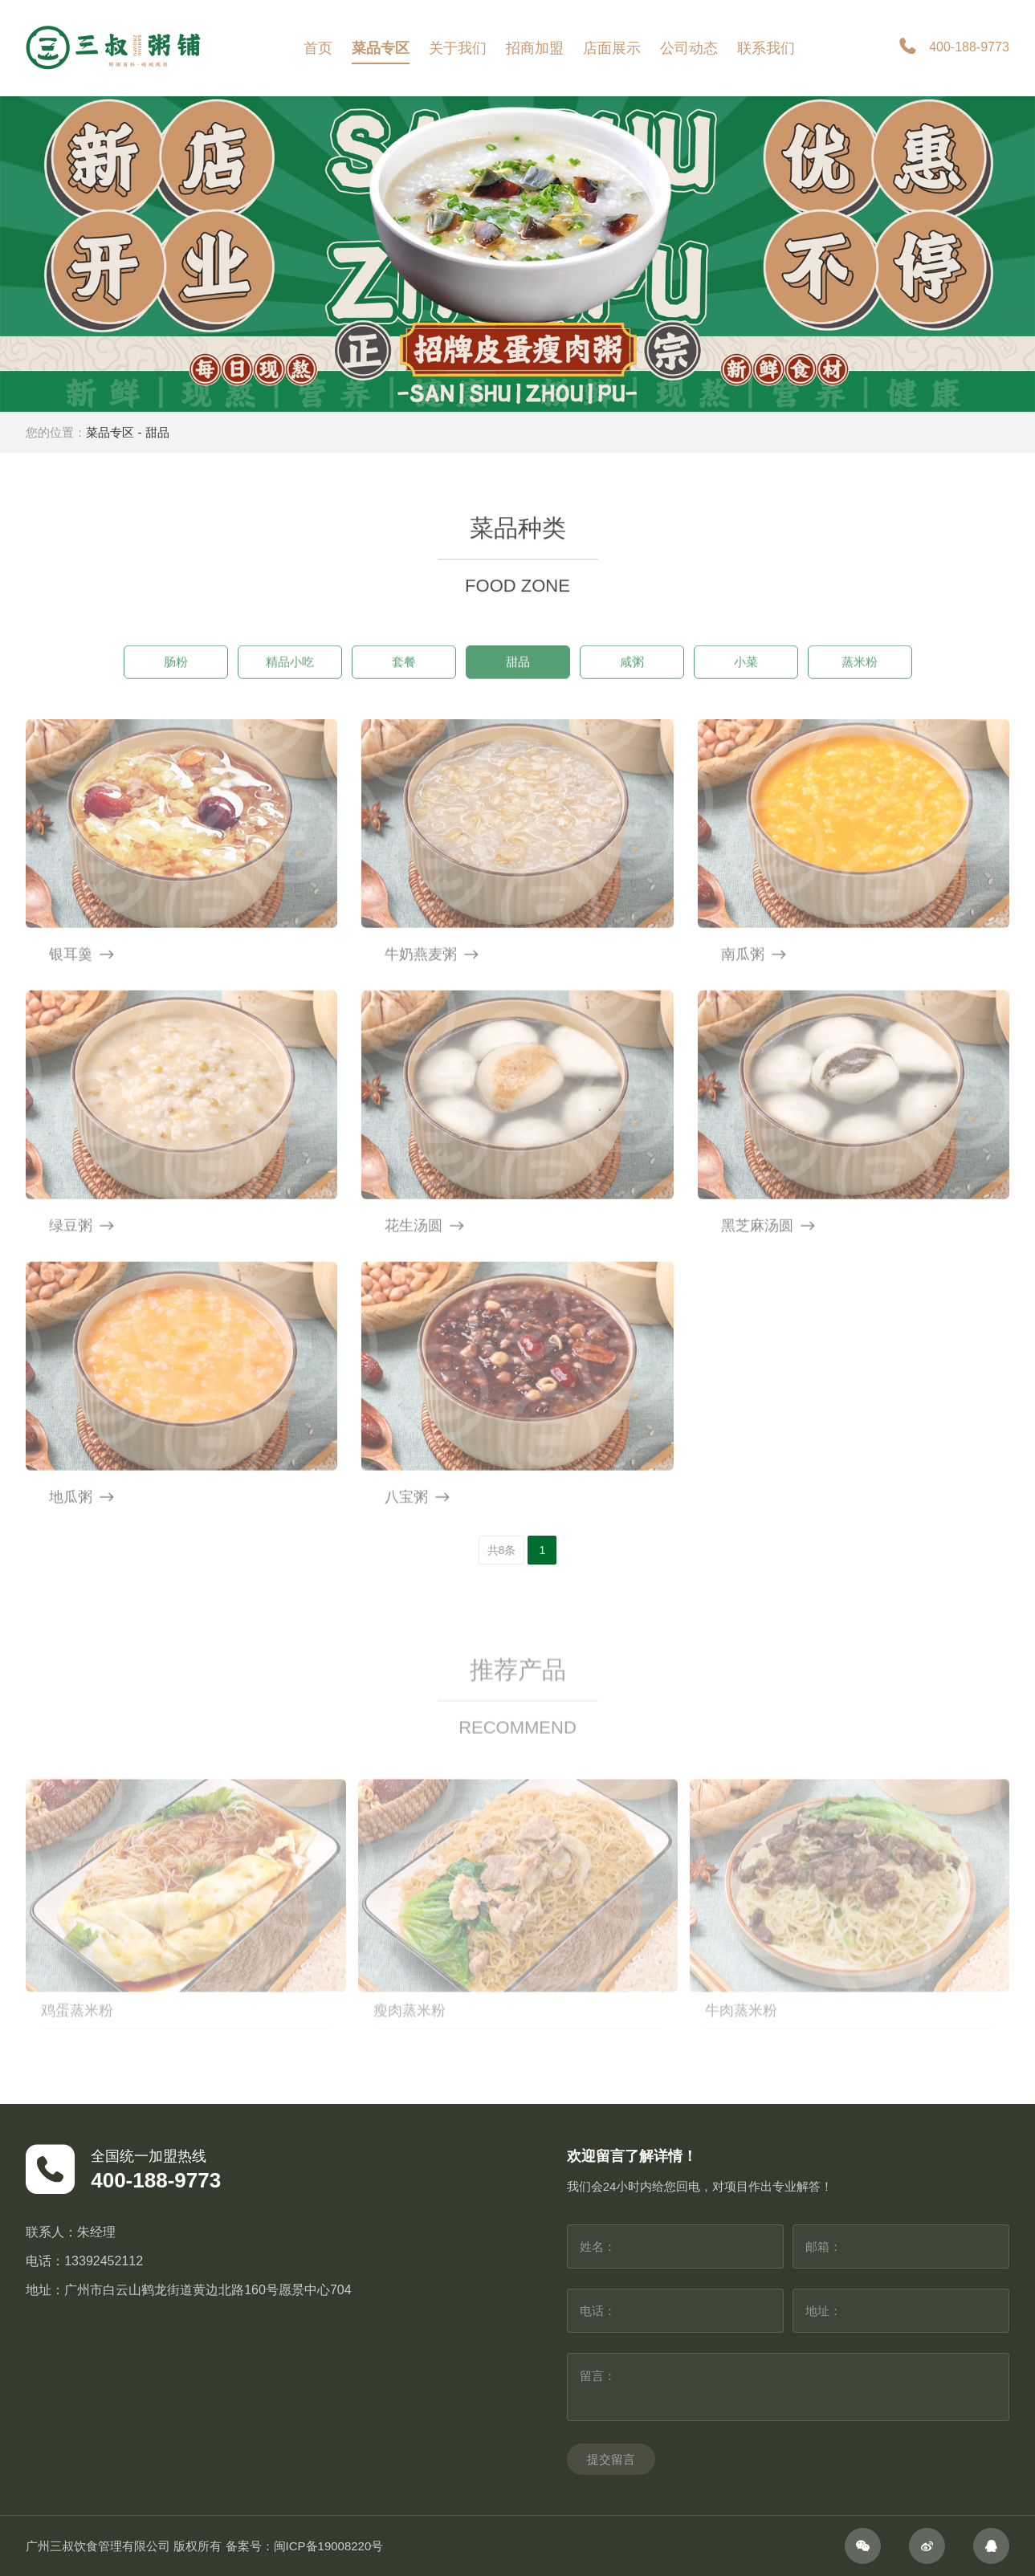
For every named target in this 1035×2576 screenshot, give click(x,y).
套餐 (404, 684)
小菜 (746, 684)
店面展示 (612, 48)
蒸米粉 (859, 684)
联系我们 (766, 48)
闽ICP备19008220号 (329, 2546)
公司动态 (689, 48)
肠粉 (176, 684)
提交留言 (611, 2459)
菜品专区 (381, 48)
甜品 (157, 432)
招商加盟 (535, 48)
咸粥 (632, 684)
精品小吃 (290, 684)
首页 (318, 48)
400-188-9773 (953, 48)
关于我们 (458, 48)
